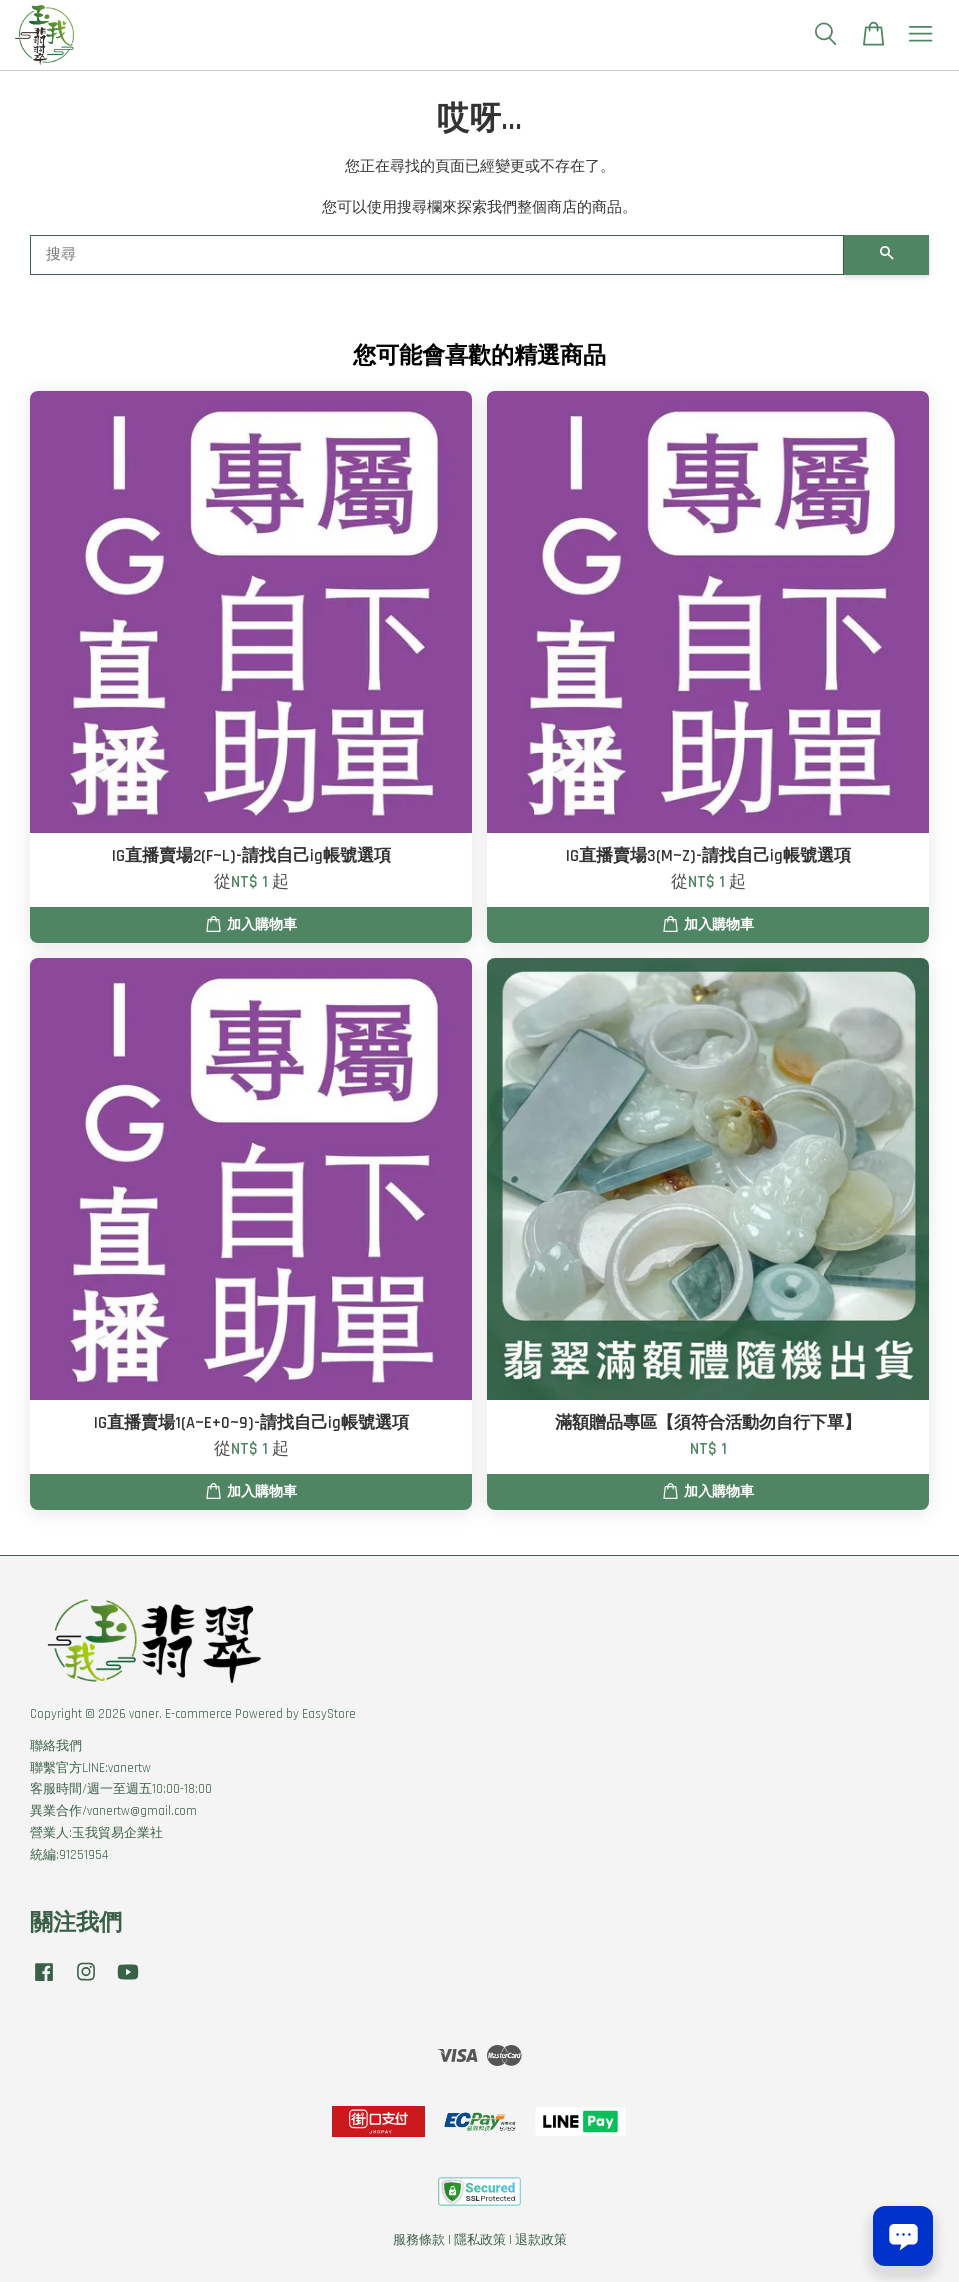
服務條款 (419, 2240)
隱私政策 (480, 2240)
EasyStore (329, 1714)
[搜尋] (437, 255)
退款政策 (541, 2240)
